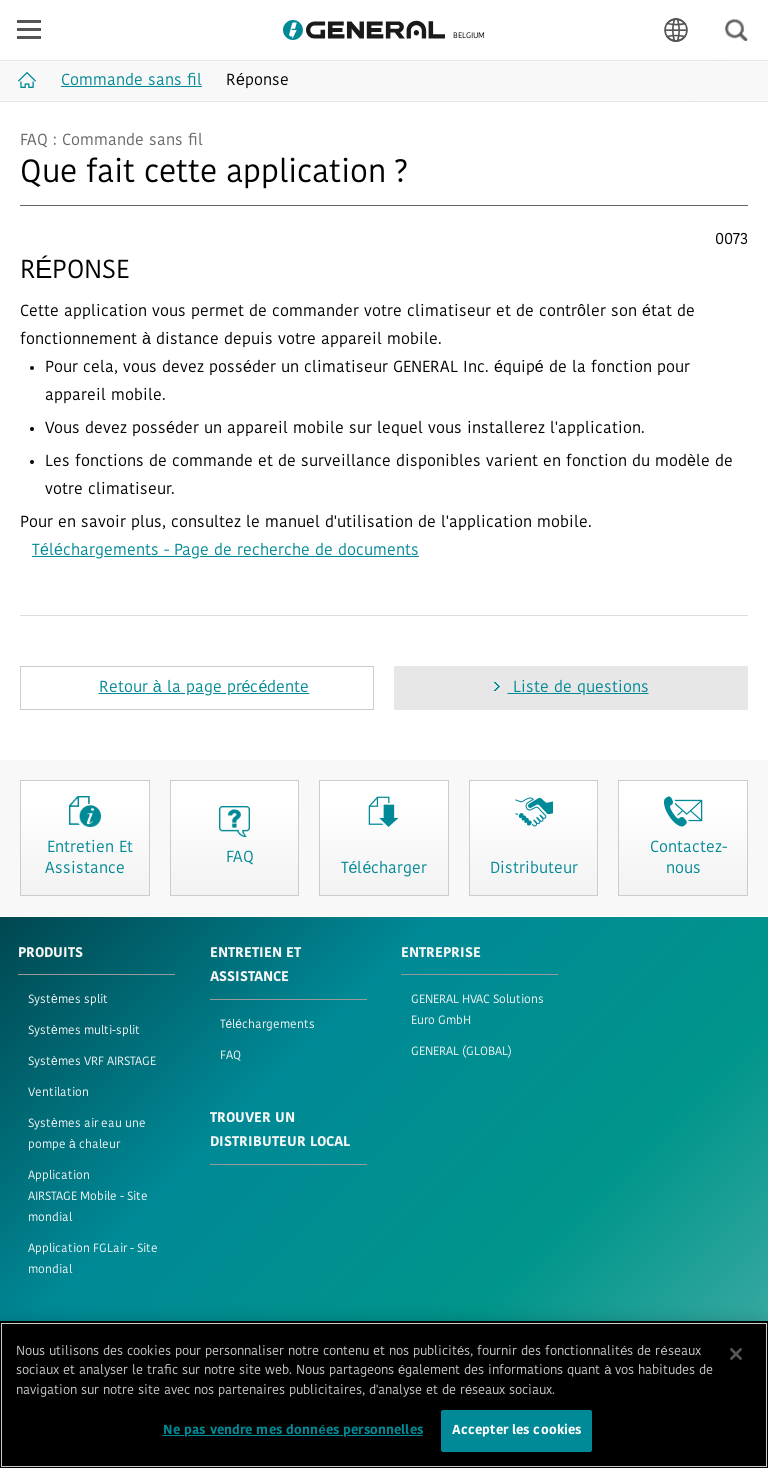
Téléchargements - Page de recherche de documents (225, 551)
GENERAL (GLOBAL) (461, 1052)
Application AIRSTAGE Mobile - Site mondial (88, 1197)
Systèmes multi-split (84, 1031)
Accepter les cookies (517, 1435)
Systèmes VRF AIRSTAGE (92, 1062)
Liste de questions (578, 688)
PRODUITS (50, 953)
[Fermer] (736, 1358)
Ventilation (58, 1093)
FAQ (230, 1056)
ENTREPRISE (441, 953)
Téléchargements (267, 1025)
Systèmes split (68, 1000)
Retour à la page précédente (204, 688)
